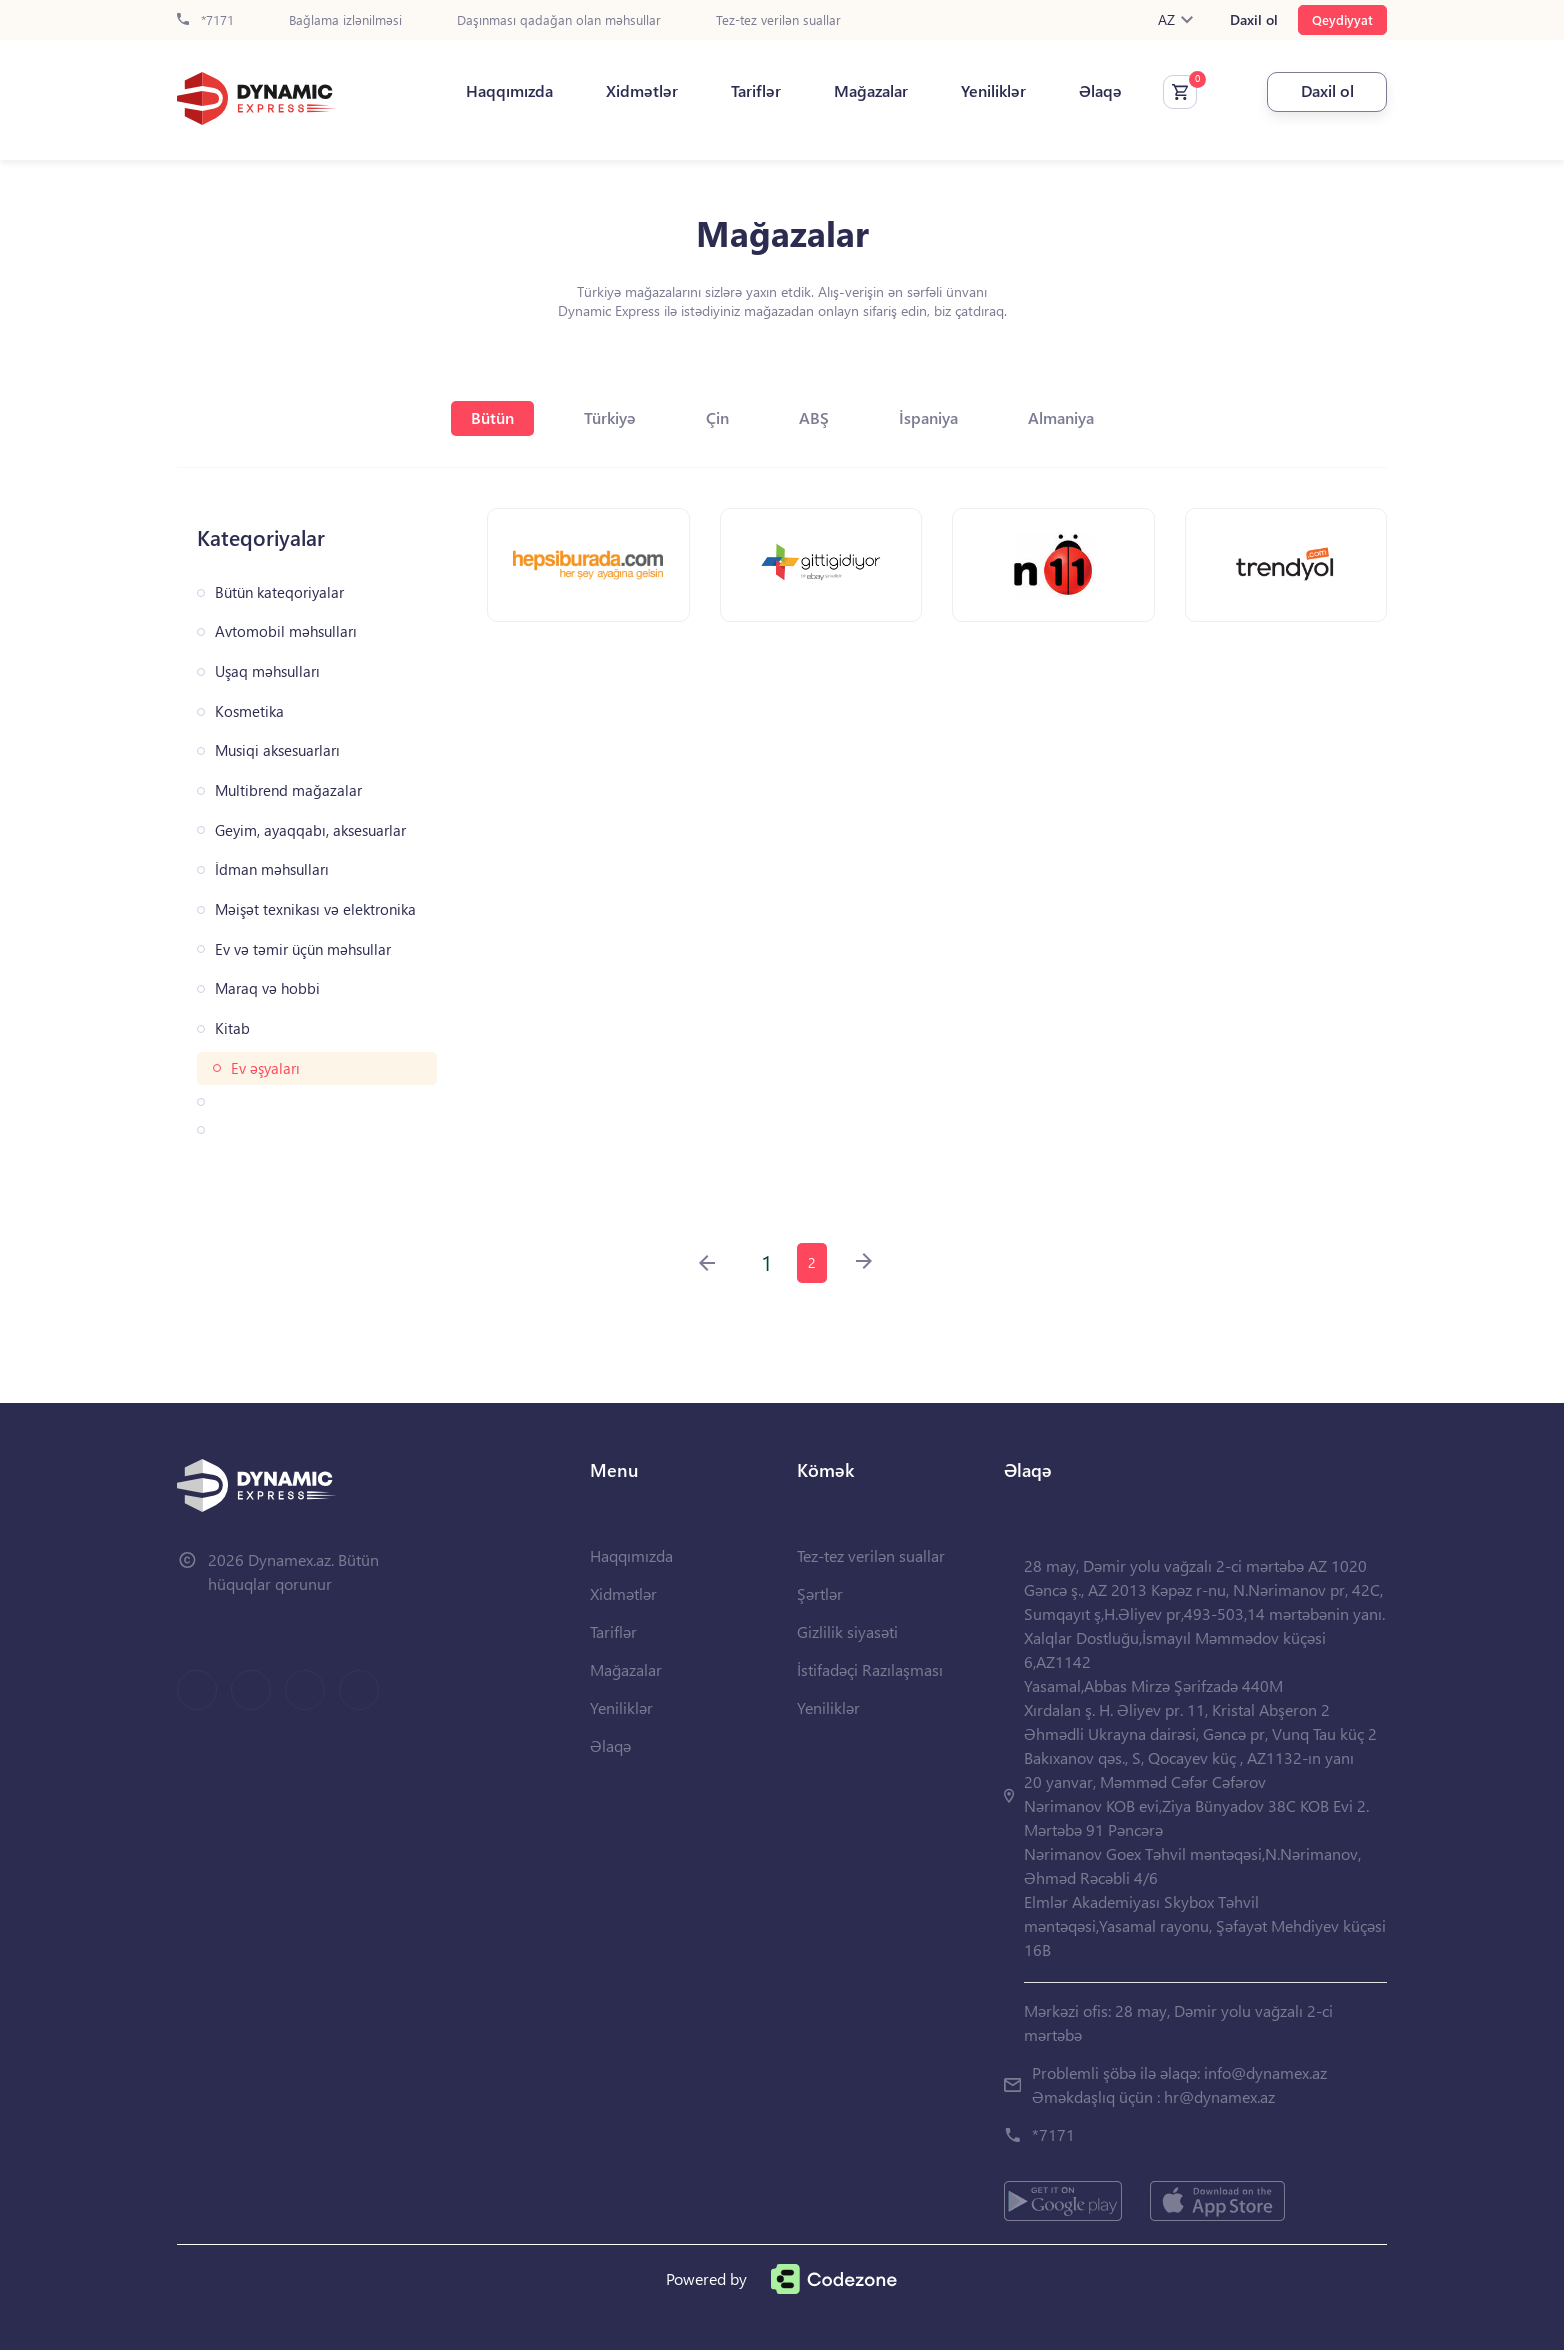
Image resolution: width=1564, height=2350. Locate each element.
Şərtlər (820, 1593)
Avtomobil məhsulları (286, 631)
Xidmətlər (642, 91)
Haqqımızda (509, 91)
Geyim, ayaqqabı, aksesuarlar (310, 830)
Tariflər (756, 91)
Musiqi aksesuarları (277, 750)
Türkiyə (610, 417)
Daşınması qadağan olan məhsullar (559, 20)
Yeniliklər (993, 91)
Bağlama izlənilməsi (345, 20)
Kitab (232, 1028)
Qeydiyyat (1342, 19)
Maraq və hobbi (267, 988)
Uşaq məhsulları (267, 671)
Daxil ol (1254, 20)
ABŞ (814, 417)
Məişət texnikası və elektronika (315, 909)
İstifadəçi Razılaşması (870, 1669)
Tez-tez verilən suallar (778, 20)
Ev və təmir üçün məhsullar (303, 949)
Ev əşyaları (265, 1068)
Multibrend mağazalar (288, 790)
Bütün (492, 417)
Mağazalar (871, 91)
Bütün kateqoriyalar (279, 592)
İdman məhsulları (272, 869)
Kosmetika (249, 711)
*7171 (205, 20)
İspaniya (928, 417)
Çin (717, 417)
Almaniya (1061, 417)
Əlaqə (1100, 91)
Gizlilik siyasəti (847, 1631)
